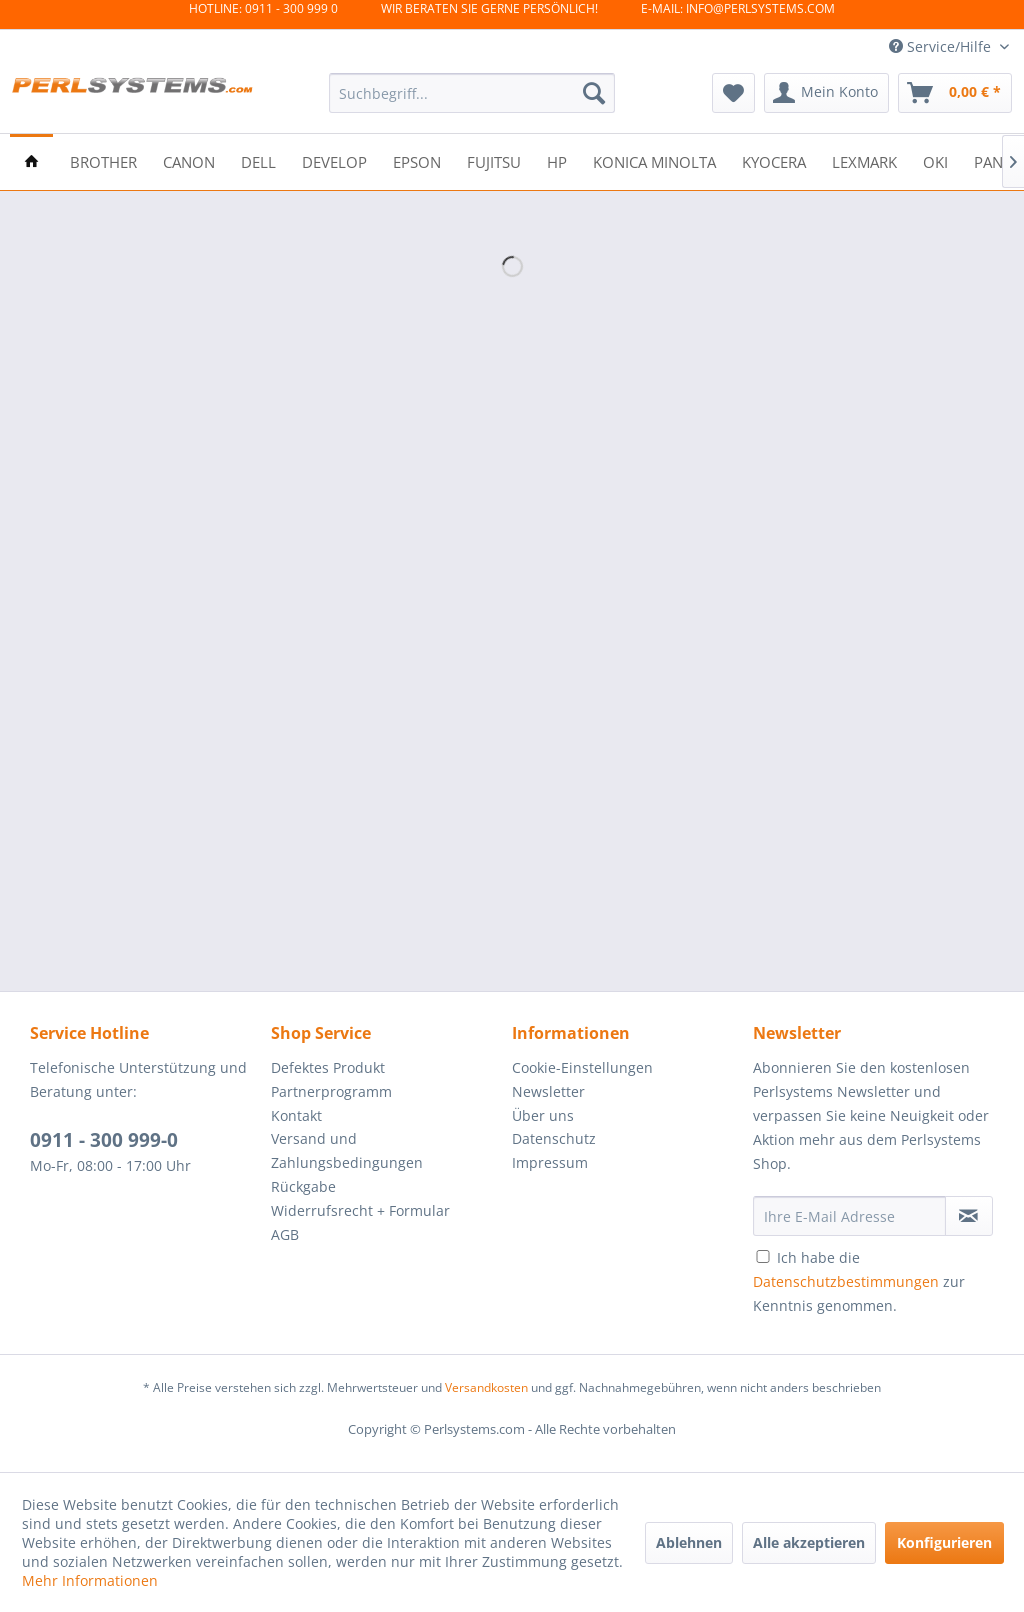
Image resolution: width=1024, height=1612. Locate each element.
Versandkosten (486, 1387)
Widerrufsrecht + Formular (360, 1210)
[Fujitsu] (494, 160)
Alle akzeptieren (809, 1542)
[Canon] (189, 160)
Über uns (543, 1115)
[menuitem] (472, 93)
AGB (285, 1234)
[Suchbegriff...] (472, 93)
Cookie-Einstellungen (582, 1067)
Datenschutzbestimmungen (846, 1281)
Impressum (550, 1162)
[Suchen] (594, 93)
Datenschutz (554, 1138)
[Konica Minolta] (654, 160)
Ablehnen (689, 1542)
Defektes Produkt (328, 1067)
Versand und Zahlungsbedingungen (347, 1150)
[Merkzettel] (733, 93)
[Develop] (334, 160)
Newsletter (548, 1091)
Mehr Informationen (90, 1580)
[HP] (557, 160)
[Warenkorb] (955, 93)
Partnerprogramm (331, 1091)
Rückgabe (303, 1186)
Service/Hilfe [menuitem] (942, 46)
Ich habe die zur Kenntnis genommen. (859, 1281)
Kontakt (296, 1115)
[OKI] (935, 160)
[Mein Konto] (826, 93)
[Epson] (417, 160)
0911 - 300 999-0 (104, 1140)
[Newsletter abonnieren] (969, 1216)
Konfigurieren (944, 1542)
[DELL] (258, 160)
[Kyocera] (774, 160)
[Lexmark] (864, 160)
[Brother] (103, 160)
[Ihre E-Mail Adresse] (849, 1216)
